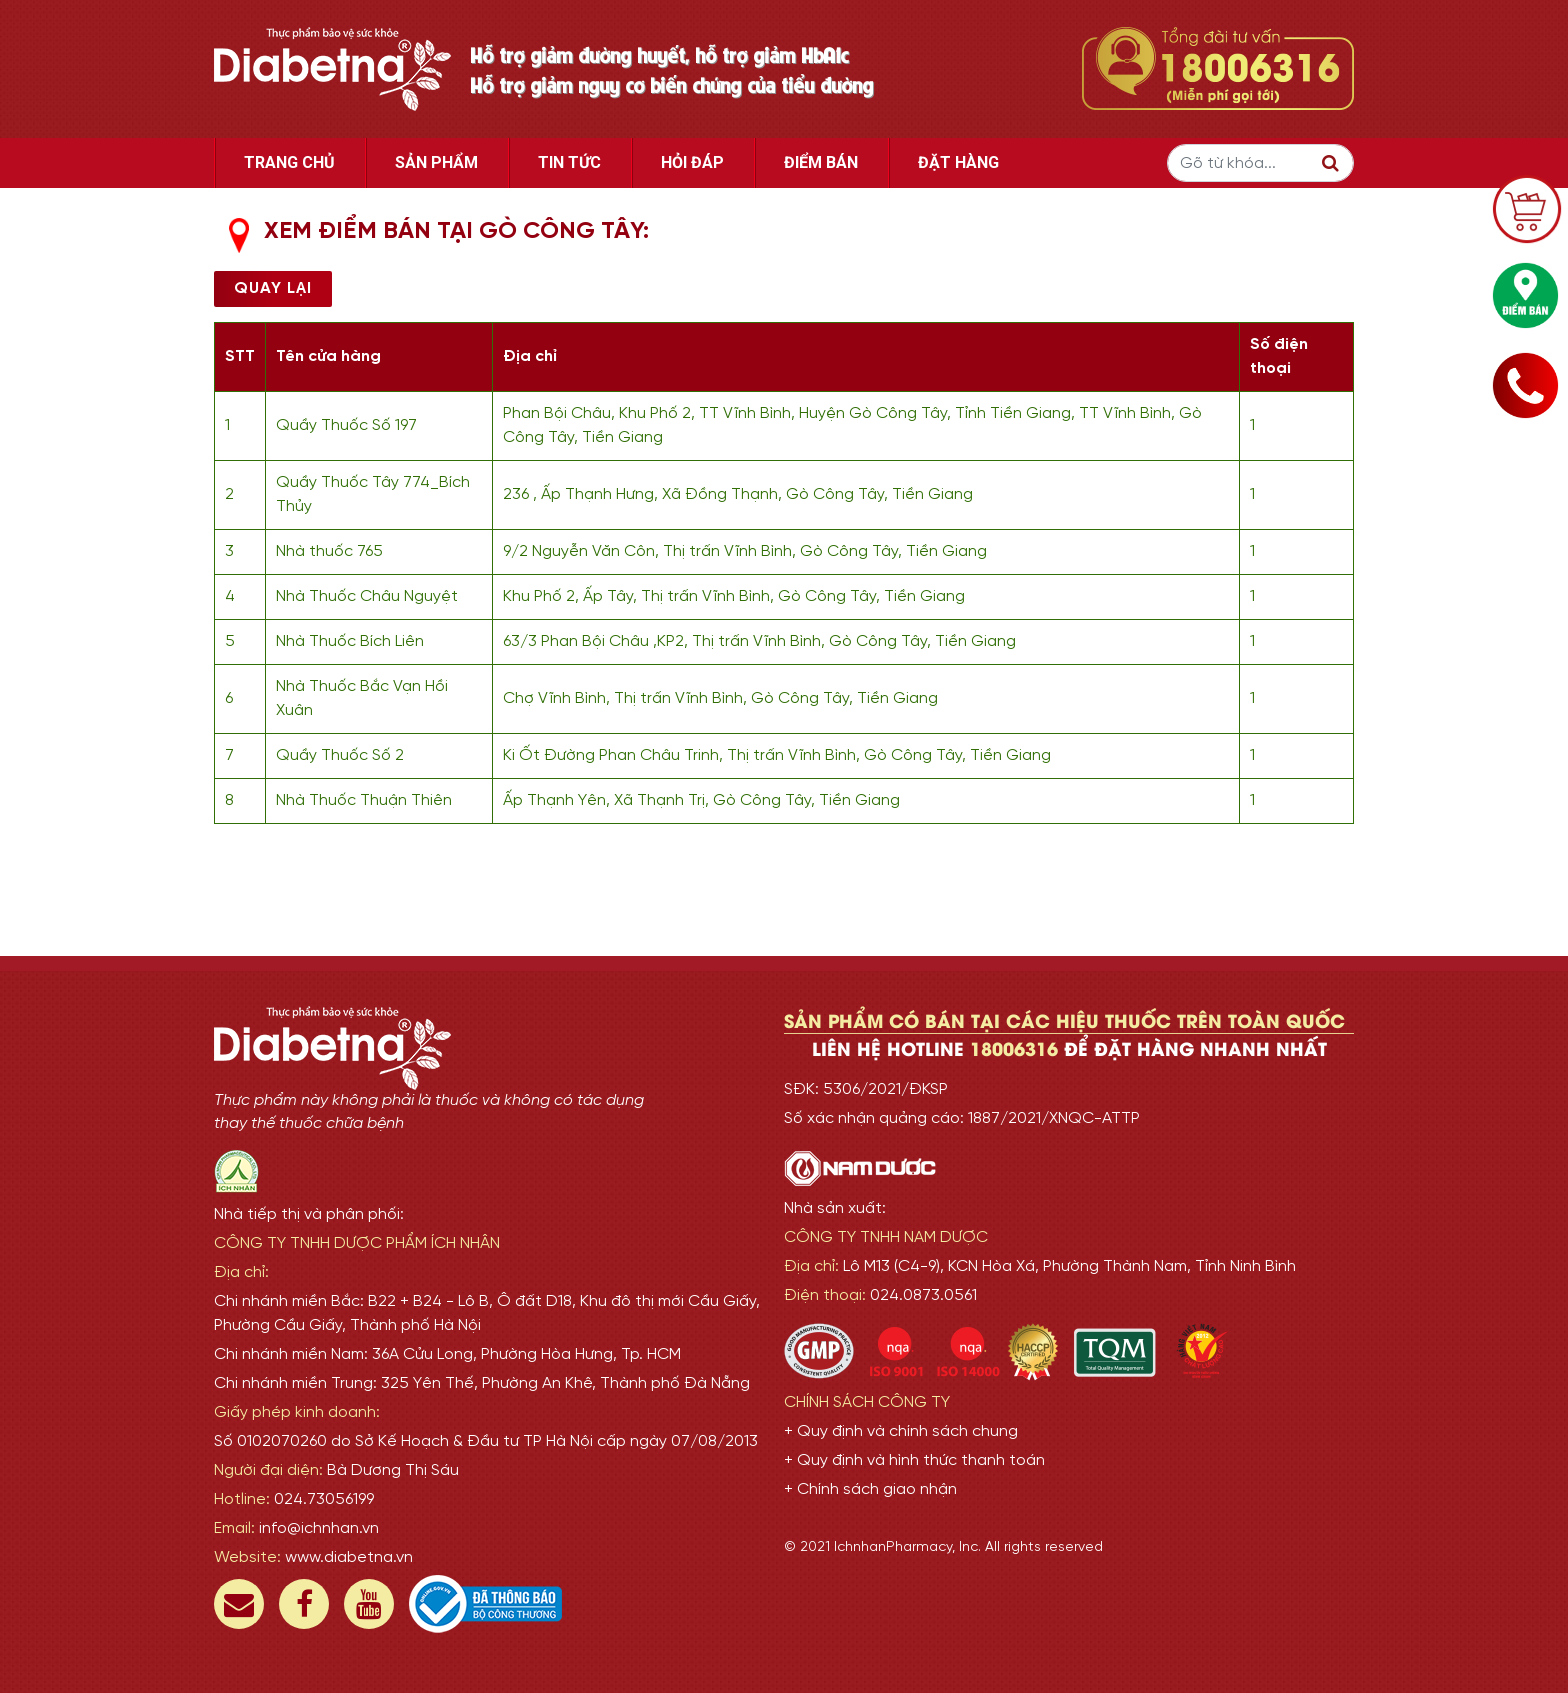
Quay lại (273, 288)
